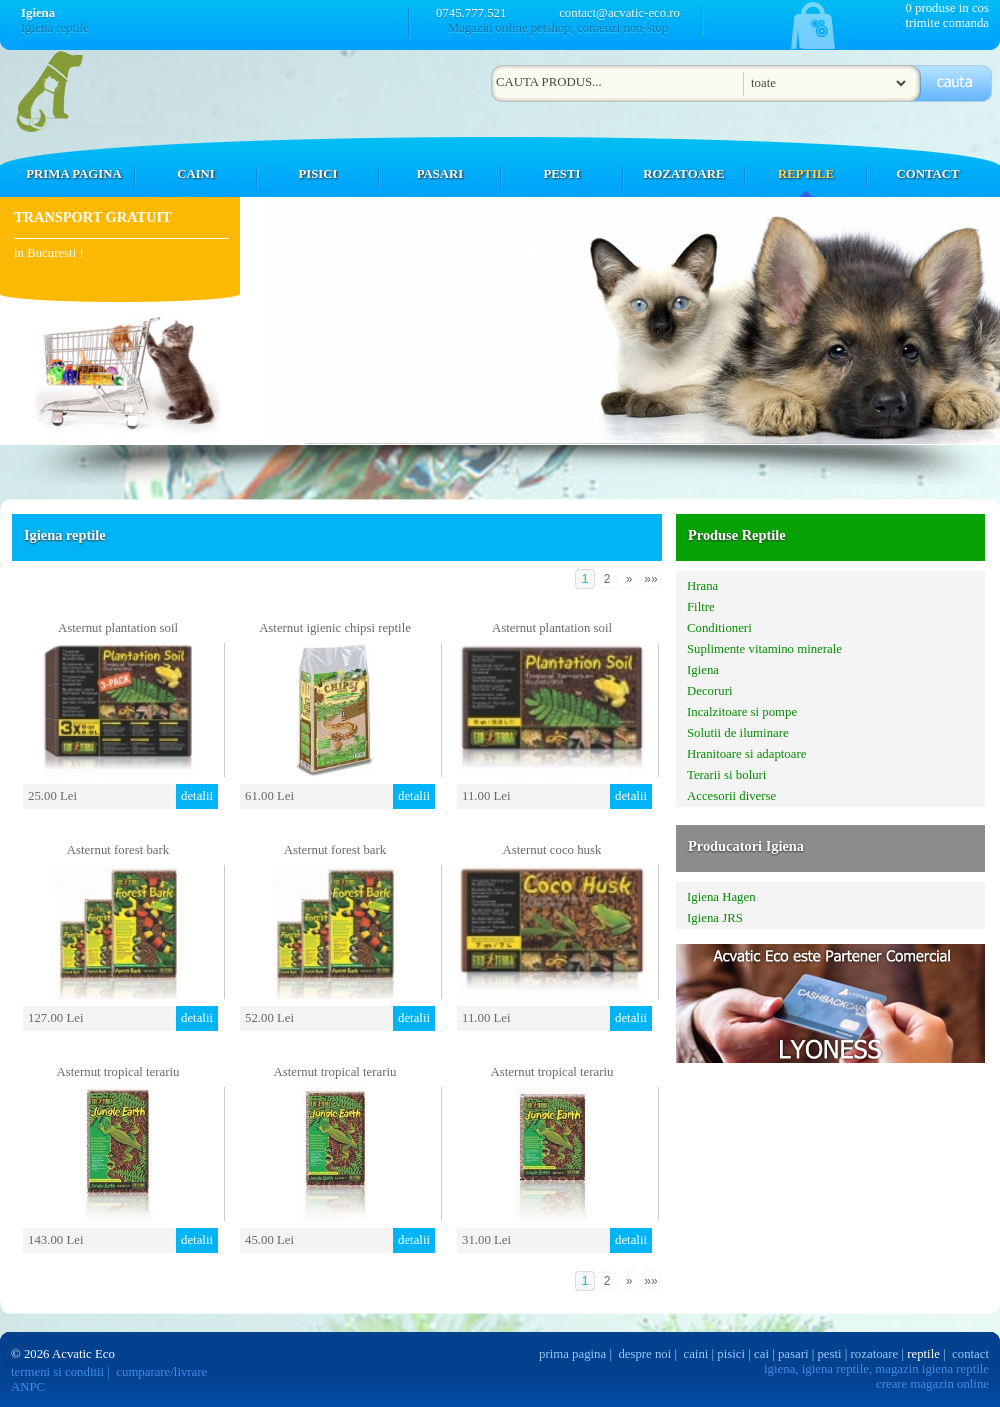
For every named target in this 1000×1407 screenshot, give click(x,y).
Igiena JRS (715, 918)
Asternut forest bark (118, 850)
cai (761, 1354)
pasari (793, 1354)
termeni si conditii (57, 1372)
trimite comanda (947, 23)
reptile (923, 1354)
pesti (829, 1354)
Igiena (703, 670)
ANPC (28, 1387)
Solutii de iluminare (738, 733)
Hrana (702, 586)
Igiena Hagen (721, 897)
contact (970, 1354)
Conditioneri (719, 628)
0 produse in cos (947, 8)
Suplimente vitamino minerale (764, 649)
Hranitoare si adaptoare (746, 754)
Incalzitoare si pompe (742, 712)
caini (696, 1354)
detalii (197, 796)
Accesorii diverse (731, 796)
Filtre (701, 607)
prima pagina (572, 1354)
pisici (731, 1354)
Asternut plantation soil (118, 628)
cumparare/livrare (161, 1372)
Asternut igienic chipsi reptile (335, 628)
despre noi (644, 1354)
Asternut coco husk (552, 850)
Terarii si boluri (726, 775)
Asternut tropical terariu (118, 1072)
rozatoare (875, 1354)
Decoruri (709, 691)
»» (650, 579)
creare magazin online (932, 1384)
